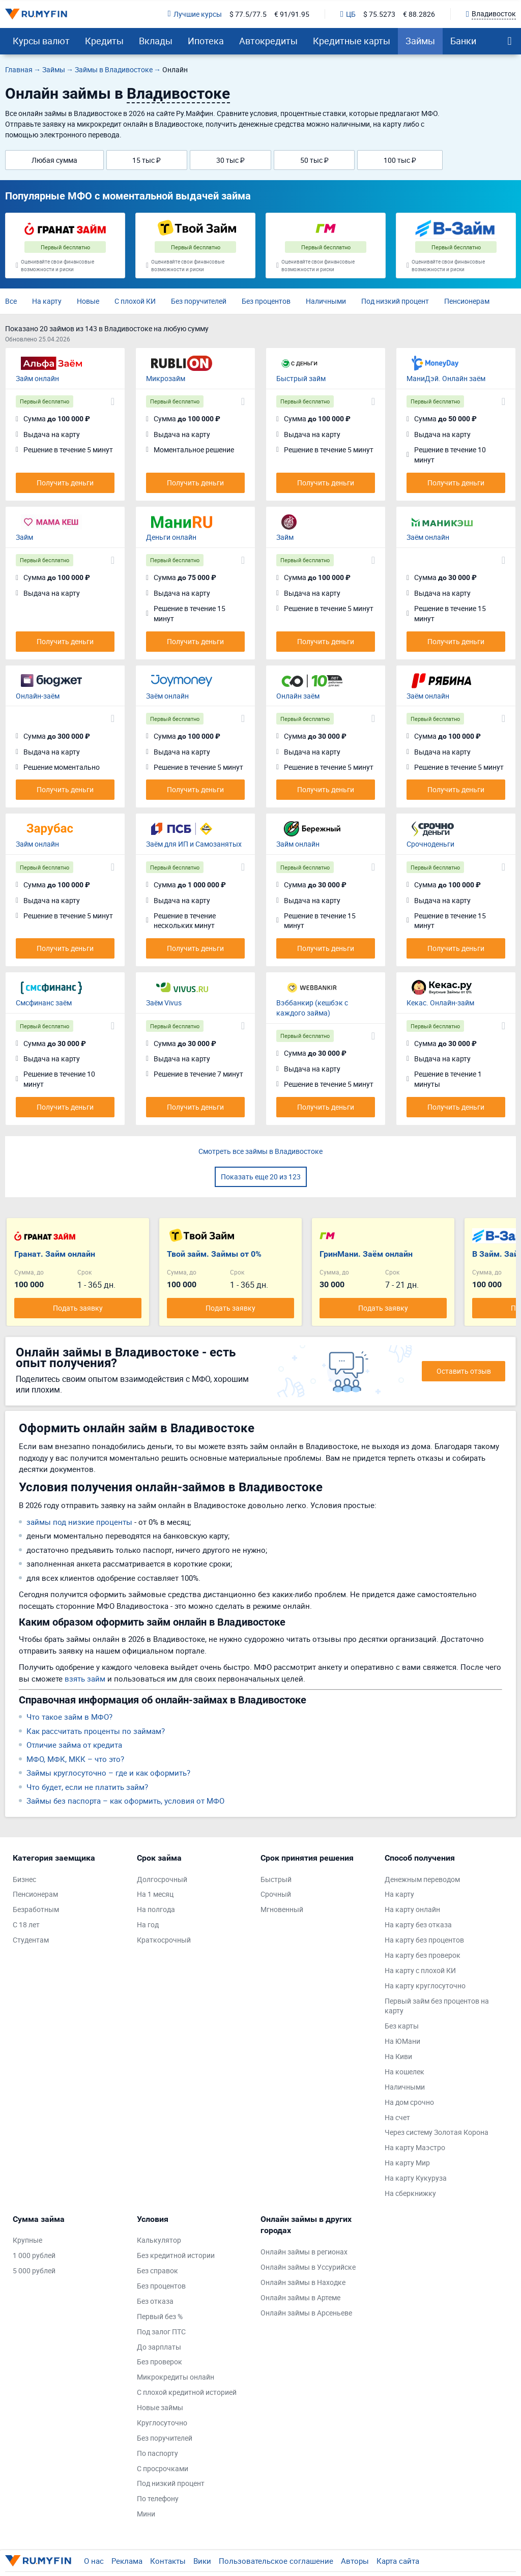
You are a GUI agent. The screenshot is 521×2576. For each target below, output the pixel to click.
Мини (146, 2514)
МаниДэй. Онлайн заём (446, 378)
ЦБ (348, 14)
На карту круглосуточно (425, 1985)
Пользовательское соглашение (276, 2561)
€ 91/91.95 (291, 14)
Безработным (36, 1909)
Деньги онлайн (171, 537)
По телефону (158, 2498)
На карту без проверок (422, 1955)
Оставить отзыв (464, 1371)
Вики (202, 2561)
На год (148, 1924)
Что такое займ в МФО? (69, 1717)
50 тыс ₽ (314, 160)
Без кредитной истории (176, 2255)
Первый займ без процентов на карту (437, 2006)
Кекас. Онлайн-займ (440, 1002)
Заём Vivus (164, 1002)
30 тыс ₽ (230, 160)
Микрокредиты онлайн (175, 2377)
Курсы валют (41, 41)
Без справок (157, 2270)
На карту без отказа (418, 1924)
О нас (94, 2561)
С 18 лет (26, 1924)
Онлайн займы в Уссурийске (308, 2267)
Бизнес (24, 1879)
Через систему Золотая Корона (436, 2132)
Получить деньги (65, 482)
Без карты (402, 2026)
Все (11, 301)
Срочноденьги (430, 844)
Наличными (326, 301)
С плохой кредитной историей (187, 2392)
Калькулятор (159, 2240)
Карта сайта (398, 2561)
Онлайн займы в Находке (302, 2282)
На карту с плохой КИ (420, 1970)
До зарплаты (159, 2347)
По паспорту (157, 2453)
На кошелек (404, 2071)
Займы (420, 41)
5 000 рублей (34, 2270)
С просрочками (162, 2468)
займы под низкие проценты (79, 1522)
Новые (88, 301)
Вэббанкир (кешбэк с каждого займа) (312, 1008)
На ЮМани (402, 2041)
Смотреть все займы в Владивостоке (260, 1151)
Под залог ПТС (161, 2331)
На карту (47, 301)
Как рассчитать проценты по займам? (95, 1731)
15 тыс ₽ (146, 160)
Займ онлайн (37, 378)
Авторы (355, 2561)
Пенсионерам (466, 301)
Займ (24, 537)
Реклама (126, 2561)
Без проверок (159, 2361)
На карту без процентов (424, 1940)
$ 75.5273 (379, 14)
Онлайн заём (298, 696)
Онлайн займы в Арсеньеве (306, 2313)
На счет (397, 2117)
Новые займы (160, 2407)
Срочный (275, 1894)
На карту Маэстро (415, 2147)
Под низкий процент (395, 301)
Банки (463, 41)
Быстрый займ (301, 378)
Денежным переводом (422, 1879)
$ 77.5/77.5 (248, 14)
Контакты (168, 2561)
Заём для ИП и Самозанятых (194, 844)
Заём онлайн (428, 537)
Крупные (27, 2240)
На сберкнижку (410, 2193)
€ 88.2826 (419, 14)
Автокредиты (268, 41)
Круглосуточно (162, 2422)
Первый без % (160, 2316)
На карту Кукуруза (416, 2178)
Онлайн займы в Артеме (300, 2297)
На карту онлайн (412, 1909)
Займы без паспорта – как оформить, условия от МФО (125, 1801)
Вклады (155, 41)
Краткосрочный (164, 1940)
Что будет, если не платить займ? (87, 1787)
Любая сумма (54, 160)
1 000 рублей (34, 2255)
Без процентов (266, 301)
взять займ (85, 1678)
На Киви (398, 2056)
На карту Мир (407, 2162)
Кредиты (104, 41)
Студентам (31, 1940)
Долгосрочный (162, 1879)
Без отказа (155, 2301)
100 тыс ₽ (400, 160)
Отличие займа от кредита (74, 1745)
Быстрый (276, 1879)
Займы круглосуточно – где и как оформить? (108, 1773)
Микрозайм (165, 378)
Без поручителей (198, 301)
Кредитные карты (351, 41)
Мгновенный (281, 1909)
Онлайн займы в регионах (304, 2251)
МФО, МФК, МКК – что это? (75, 1759)
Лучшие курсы (195, 14)
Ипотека (206, 41)
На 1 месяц (155, 1894)
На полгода (156, 1909)
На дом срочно (409, 2102)
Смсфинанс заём (44, 1002)
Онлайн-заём (38, 696)
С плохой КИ (135, 301)
